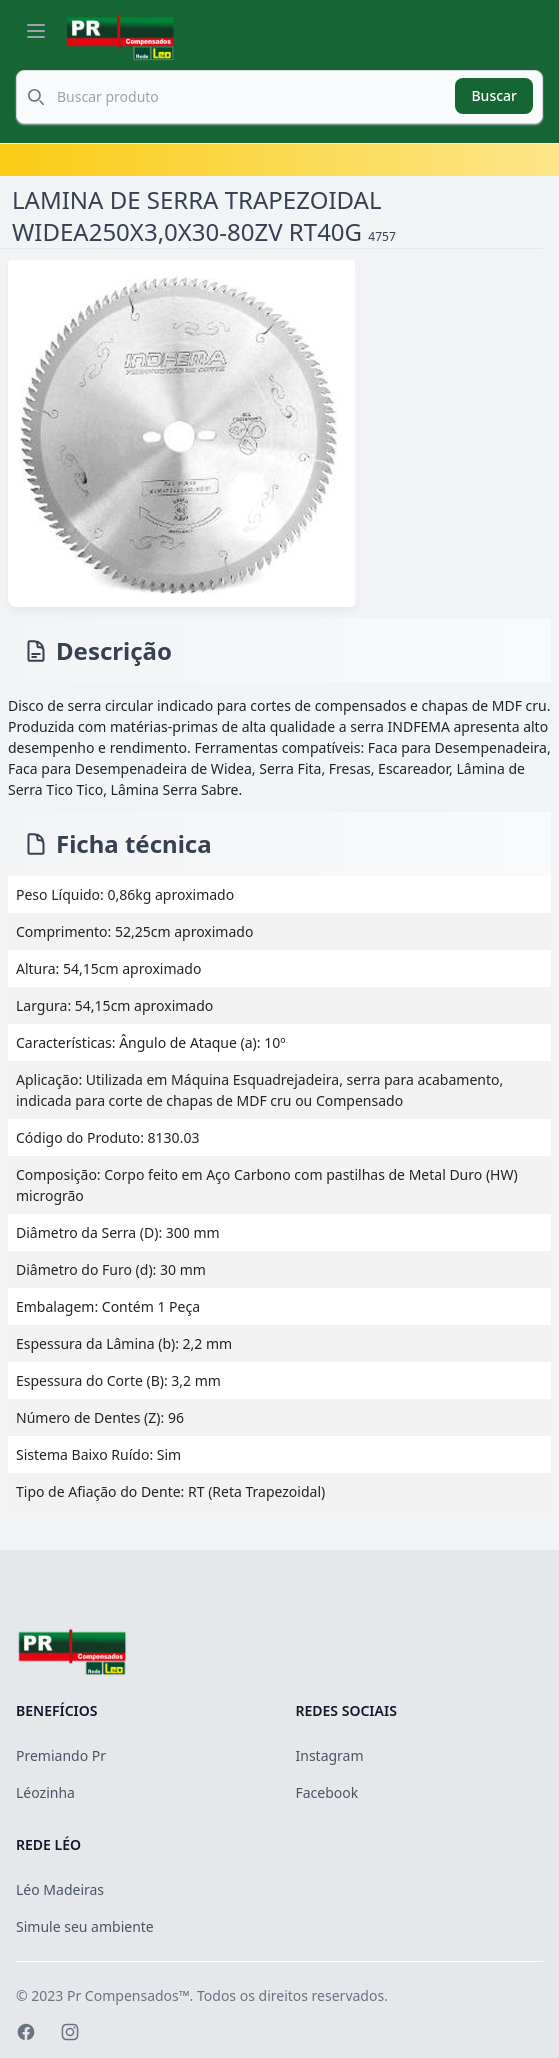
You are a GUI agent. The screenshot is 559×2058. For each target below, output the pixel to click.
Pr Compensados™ (128, 1995)
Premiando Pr (61, 1755)
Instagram (330, 1755)
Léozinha (45, 1792)
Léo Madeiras (60, 1889)
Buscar (494, 95)
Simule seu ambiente (85, 1926)
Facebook (327, 1792)
